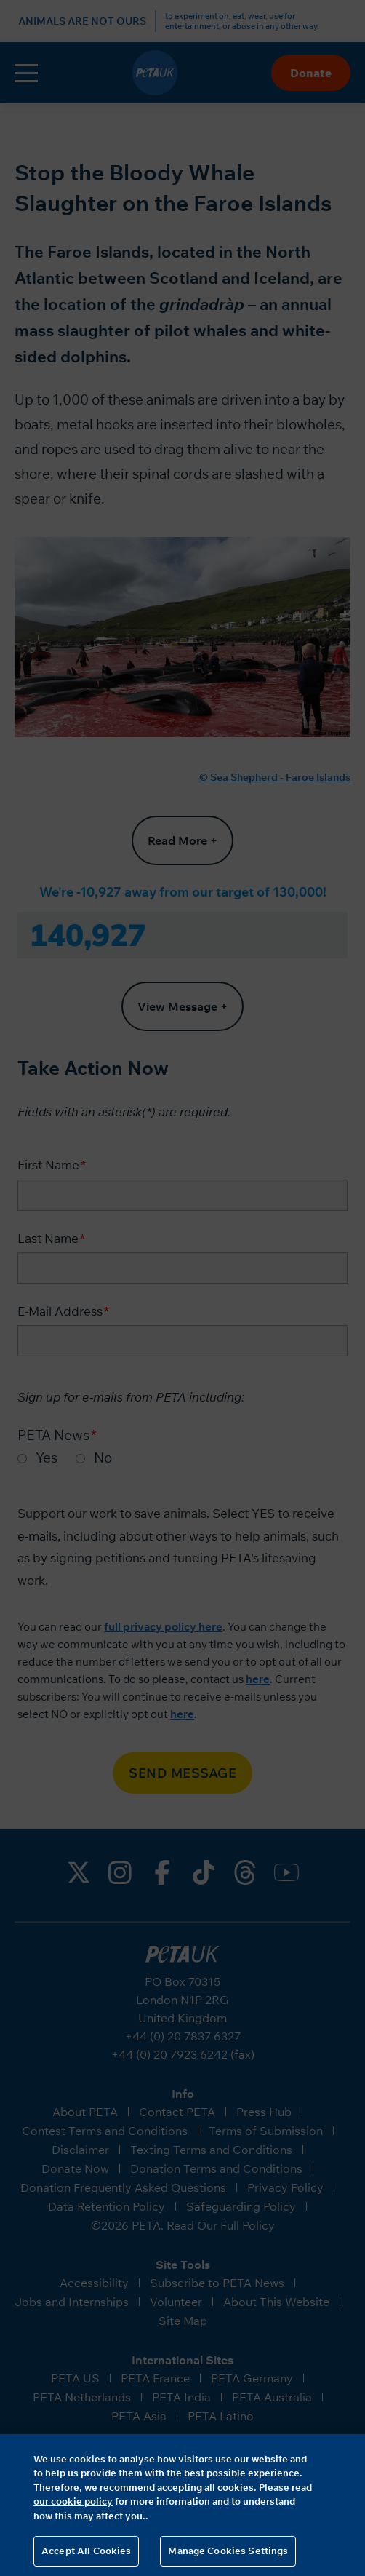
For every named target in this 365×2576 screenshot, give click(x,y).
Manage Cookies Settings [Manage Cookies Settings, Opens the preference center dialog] (228, 2550)
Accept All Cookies (86, 2550)
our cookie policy (73, 2501)
